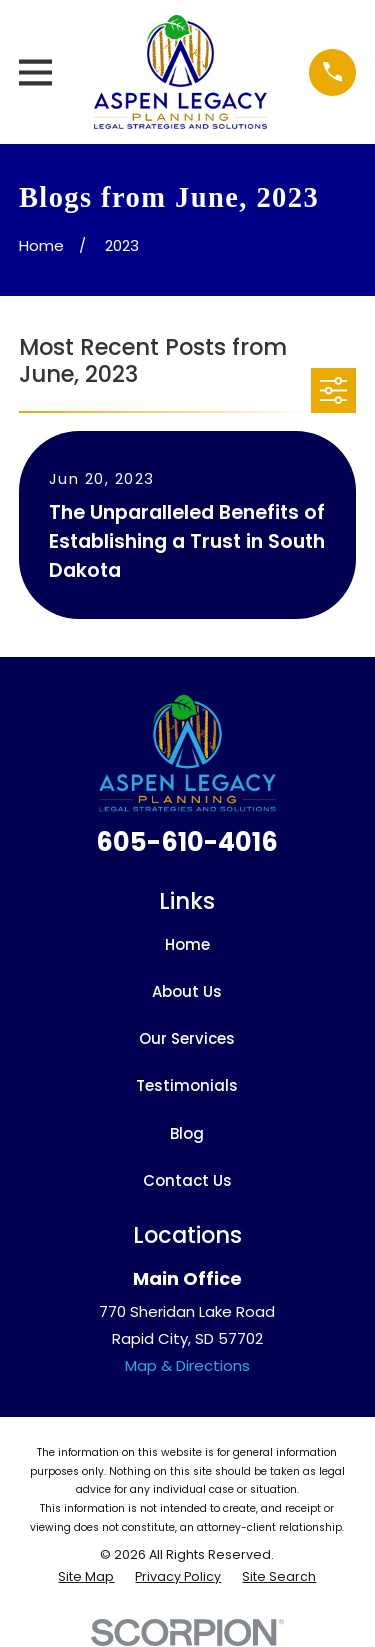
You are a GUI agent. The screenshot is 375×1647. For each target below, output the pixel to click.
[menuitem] (86, 1577)
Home (187, 944)
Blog (187, 1133)
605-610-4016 (187, 842)
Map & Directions (187, 1365)
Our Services (187, 1038)
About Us (187, 991)
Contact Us (187, 1180)
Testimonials (187, 1085)
